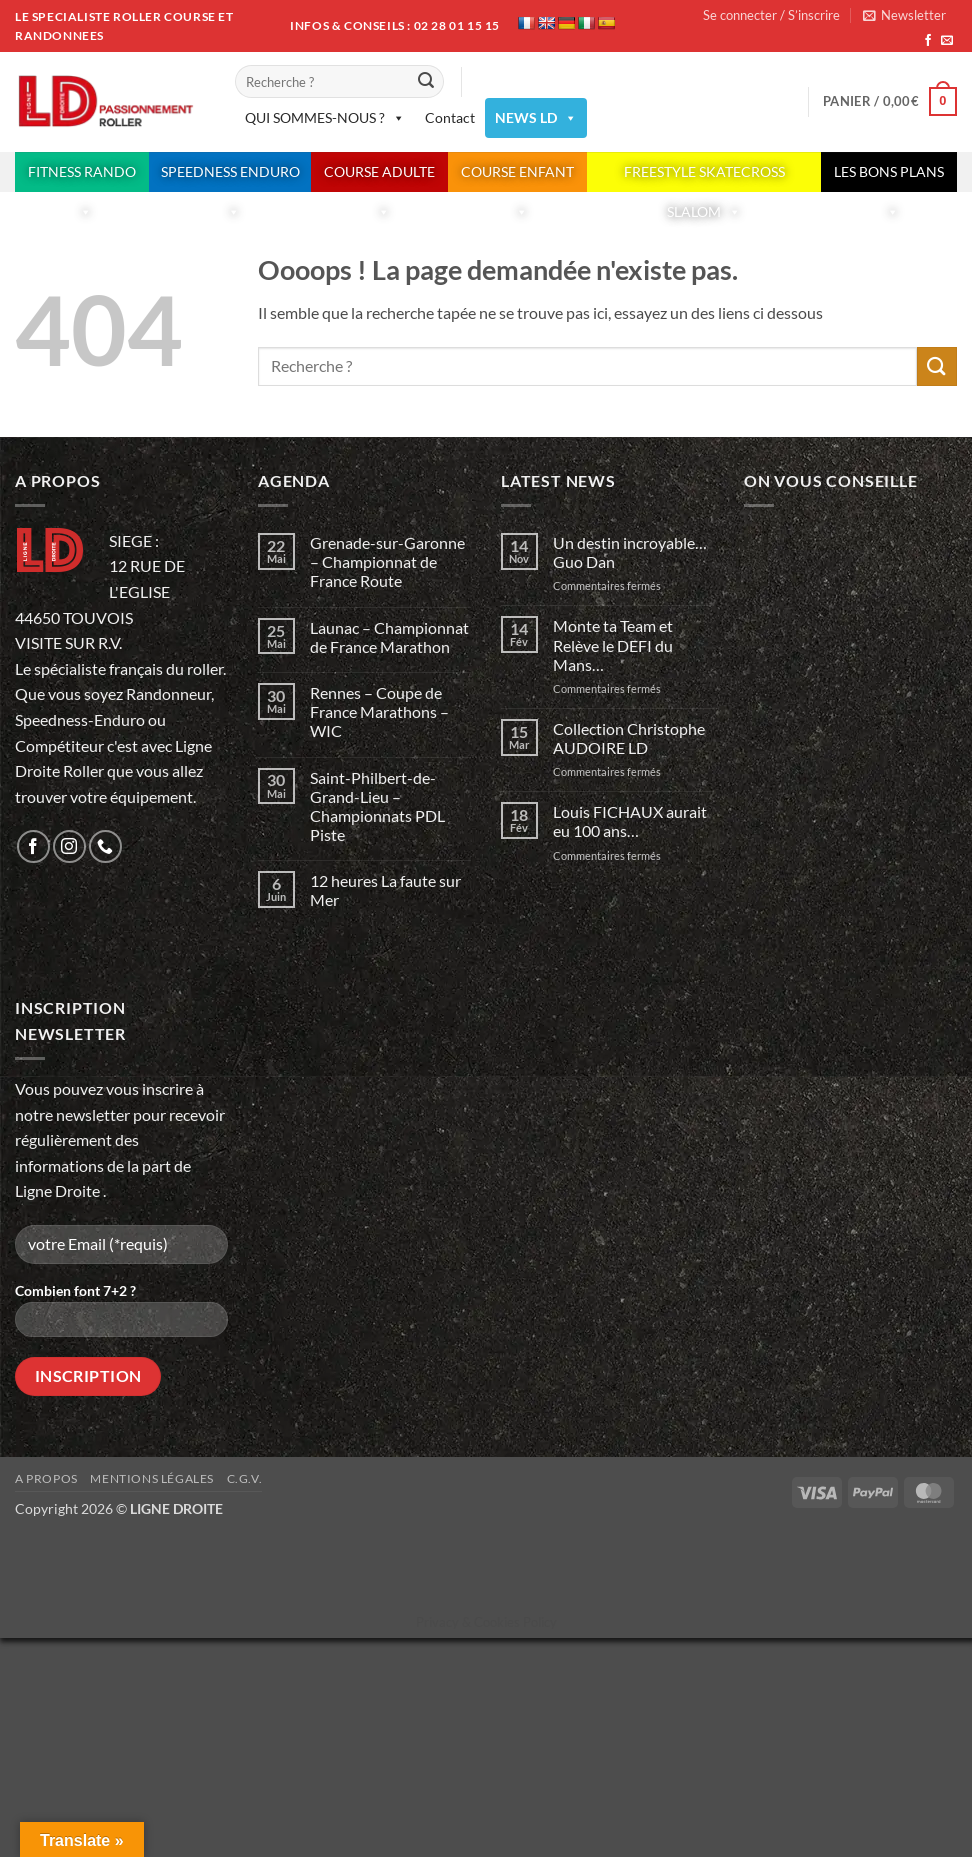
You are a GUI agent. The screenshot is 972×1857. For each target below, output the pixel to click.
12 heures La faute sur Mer (385, 890)
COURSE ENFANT (517, 177)
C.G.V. (245, 1478)
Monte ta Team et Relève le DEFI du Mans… (613, 644)
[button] (904, 15)
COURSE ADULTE (379, 177)
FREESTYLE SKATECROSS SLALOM (704, 177)
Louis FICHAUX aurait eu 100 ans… (630, 821)
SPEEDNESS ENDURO (230, 177)
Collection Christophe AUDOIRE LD (629, 738)
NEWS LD (536, 118)
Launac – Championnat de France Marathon (389, 637)
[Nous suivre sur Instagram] (69, 846)
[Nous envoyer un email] (947, 41)
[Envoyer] (426, 82)
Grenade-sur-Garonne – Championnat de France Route (387, 561)
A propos (46, 1478)
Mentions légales (152, 1478)
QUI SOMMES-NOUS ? (325, 118)
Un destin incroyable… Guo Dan (631, 552)
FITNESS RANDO (82, 177)
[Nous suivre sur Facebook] (928, 41)
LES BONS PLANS (889, 177)
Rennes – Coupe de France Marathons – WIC (379, 711)
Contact (450, 117)
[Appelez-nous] (105, 846)
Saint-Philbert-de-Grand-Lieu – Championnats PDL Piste (377, 806)
